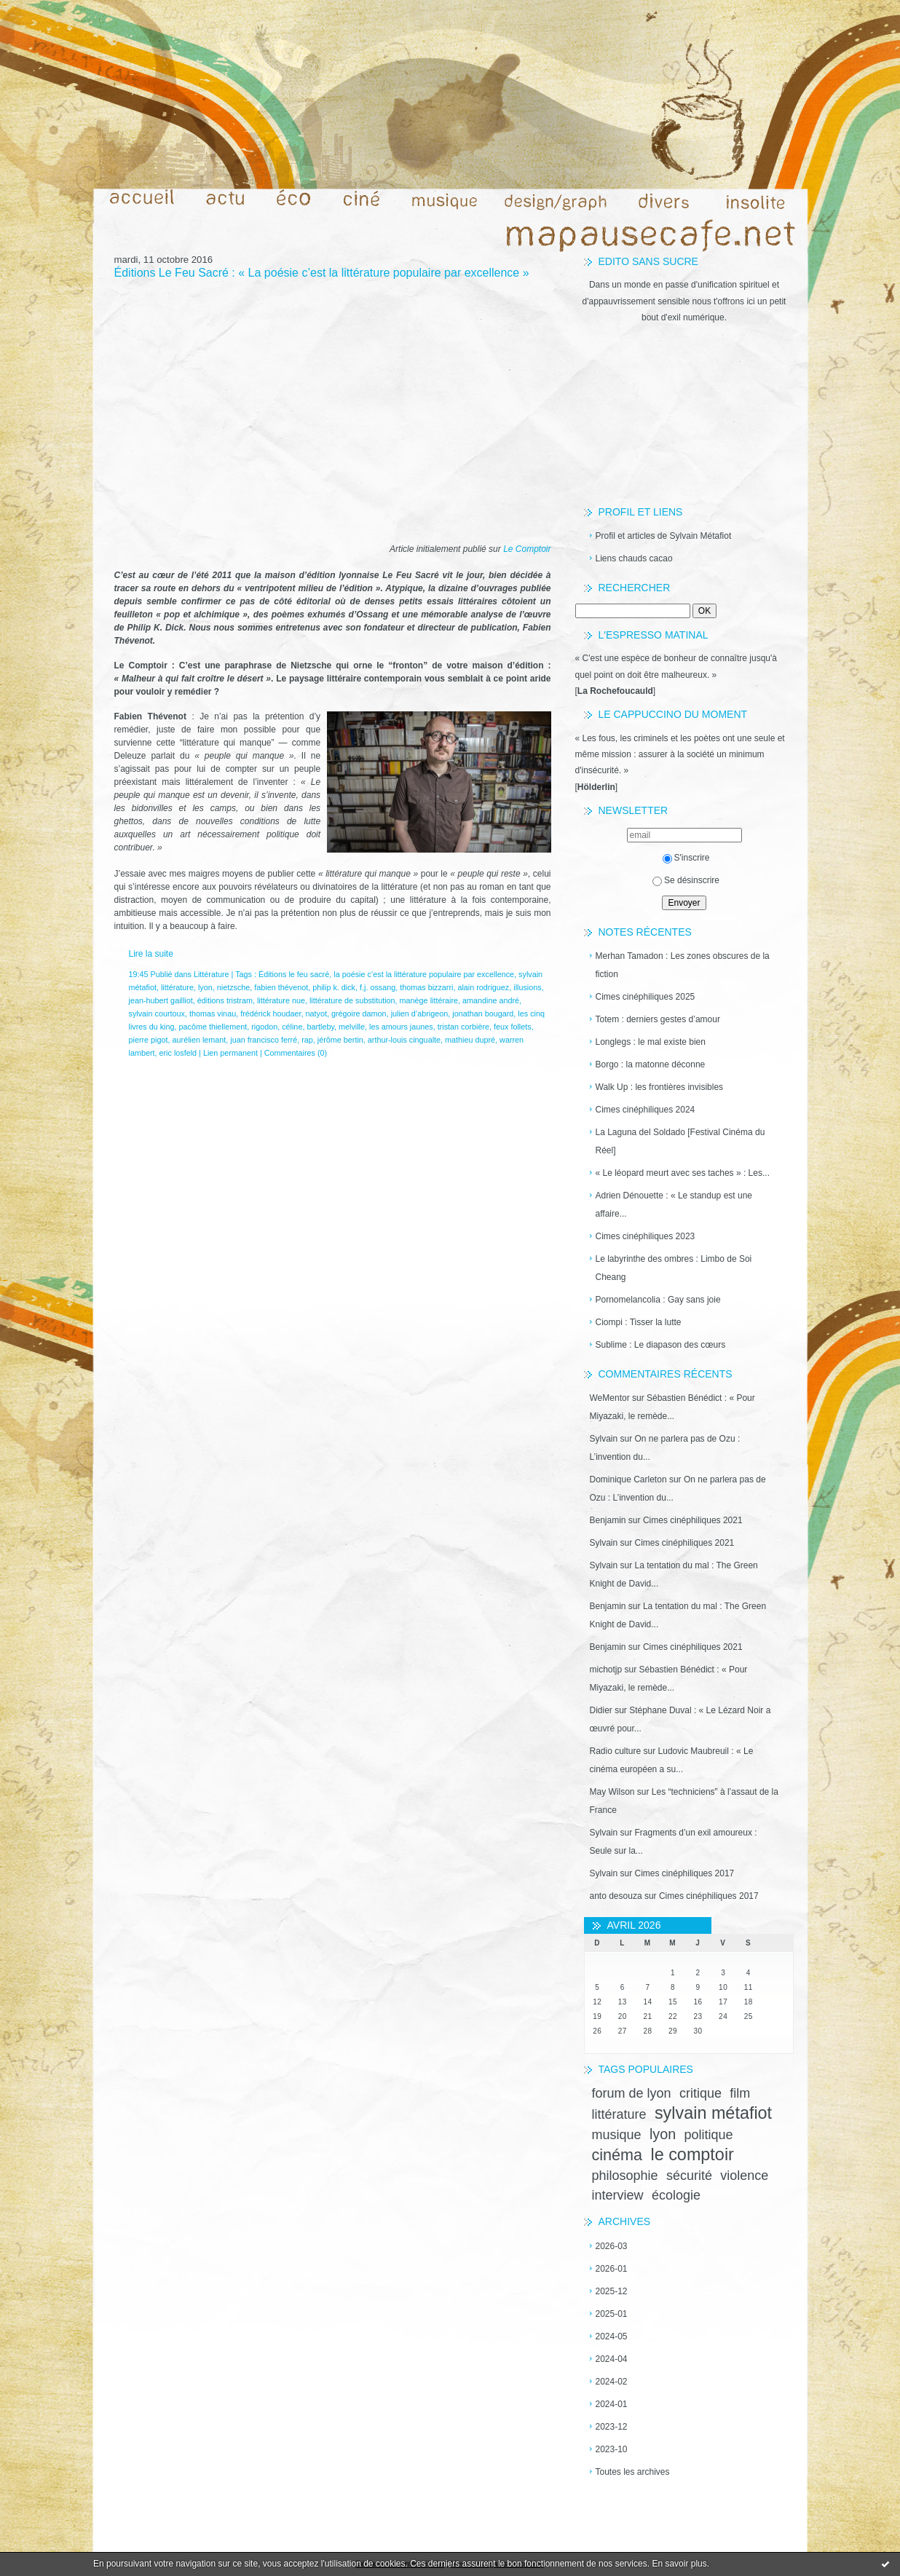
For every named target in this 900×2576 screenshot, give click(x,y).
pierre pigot (148, 1039)
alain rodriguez (483, 987)
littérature (619, 2114)
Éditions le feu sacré (293, 974)
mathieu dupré (470, 1039)
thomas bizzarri (426, 987)
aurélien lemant (199, 1039)
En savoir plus (679, 2564)
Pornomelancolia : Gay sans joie (658, 1300)
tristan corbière (463, 1026)
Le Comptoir (526, 549)
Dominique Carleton (628, 1479)
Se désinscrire (685, 880)
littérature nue (281, 1000)
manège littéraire (429, 1000)
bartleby (320, 1026)
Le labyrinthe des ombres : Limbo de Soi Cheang (674, 1268)
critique (700, 2093)
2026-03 (612, 2246)
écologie (676, 2195)
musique (617, 2134)
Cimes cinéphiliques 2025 (645, 997)
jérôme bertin (340, 1039)
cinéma (617, 2155)
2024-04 (612, 2359)
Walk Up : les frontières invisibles (660, 1087)
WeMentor (610, 1398)
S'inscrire (686, 858)
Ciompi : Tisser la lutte (639, 1322)
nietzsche (233, 987)
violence (744, 2175)
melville (352, 1026)
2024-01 (612, 2404)
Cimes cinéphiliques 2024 (645, 1110)
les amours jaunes (401, 1026)
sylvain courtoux (157, 1013)
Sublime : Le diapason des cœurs (661, 1345)
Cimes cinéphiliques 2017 (685, 1873)
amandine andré (490, 1000)
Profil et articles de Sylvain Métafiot (664, 536)
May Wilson (612, 1792)
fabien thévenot (281, 987)
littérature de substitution (352, 1000)
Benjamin (608, 1520)
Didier (601, 1710)
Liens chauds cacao (634, 558)
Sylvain (604, 1439)
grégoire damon (359, 1013)
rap (307, 1039)
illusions (527, 987)
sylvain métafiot (713, 2112)
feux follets (513, 1026)
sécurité (689, 2175)
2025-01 (612, 2314)
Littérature (211, 974)
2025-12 (612, 2291)
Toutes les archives (633, 2472)
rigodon (264, 1026)
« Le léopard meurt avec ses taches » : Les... (683, 1173)
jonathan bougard (482, 1013)
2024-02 (612, 2382)
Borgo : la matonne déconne (651, 1064)
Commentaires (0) (295, 1052)
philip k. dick (333, 987)
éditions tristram (225, 1000)
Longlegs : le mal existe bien (651, 1042)
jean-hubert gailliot (161, 1000)
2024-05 (612, 2336)
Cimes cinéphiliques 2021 (693, 1520)
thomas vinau (212, 1013)
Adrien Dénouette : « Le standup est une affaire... (674, 1204)
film (740, 2093)
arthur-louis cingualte (404, 1039)
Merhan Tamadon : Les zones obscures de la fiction (683, 965)
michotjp (606, 1669)
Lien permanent (230, 1052)
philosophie (625, 2175)
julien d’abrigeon (420, 1013)
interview (618, 2195)
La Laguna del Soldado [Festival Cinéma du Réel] (680, 1141)
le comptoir (691, 2154)
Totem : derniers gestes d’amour (658, 1019)
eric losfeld (178, 1052)
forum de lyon (631, 2093)
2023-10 (612, 2449)
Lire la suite (151, 954)
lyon (663, 2134)
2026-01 (612, 2269)
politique (708, 2134)
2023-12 (612, 2427)
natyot (316, 1013)
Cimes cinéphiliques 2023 (645, 1236)
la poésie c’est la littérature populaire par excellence (423, 974)
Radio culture (616, 1751)
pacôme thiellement (213, 1026)
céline (292, 1026)
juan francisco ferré (263, 1039)
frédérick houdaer (270, 1013)
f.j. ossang (377, 987)
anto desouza (616, 1896)
